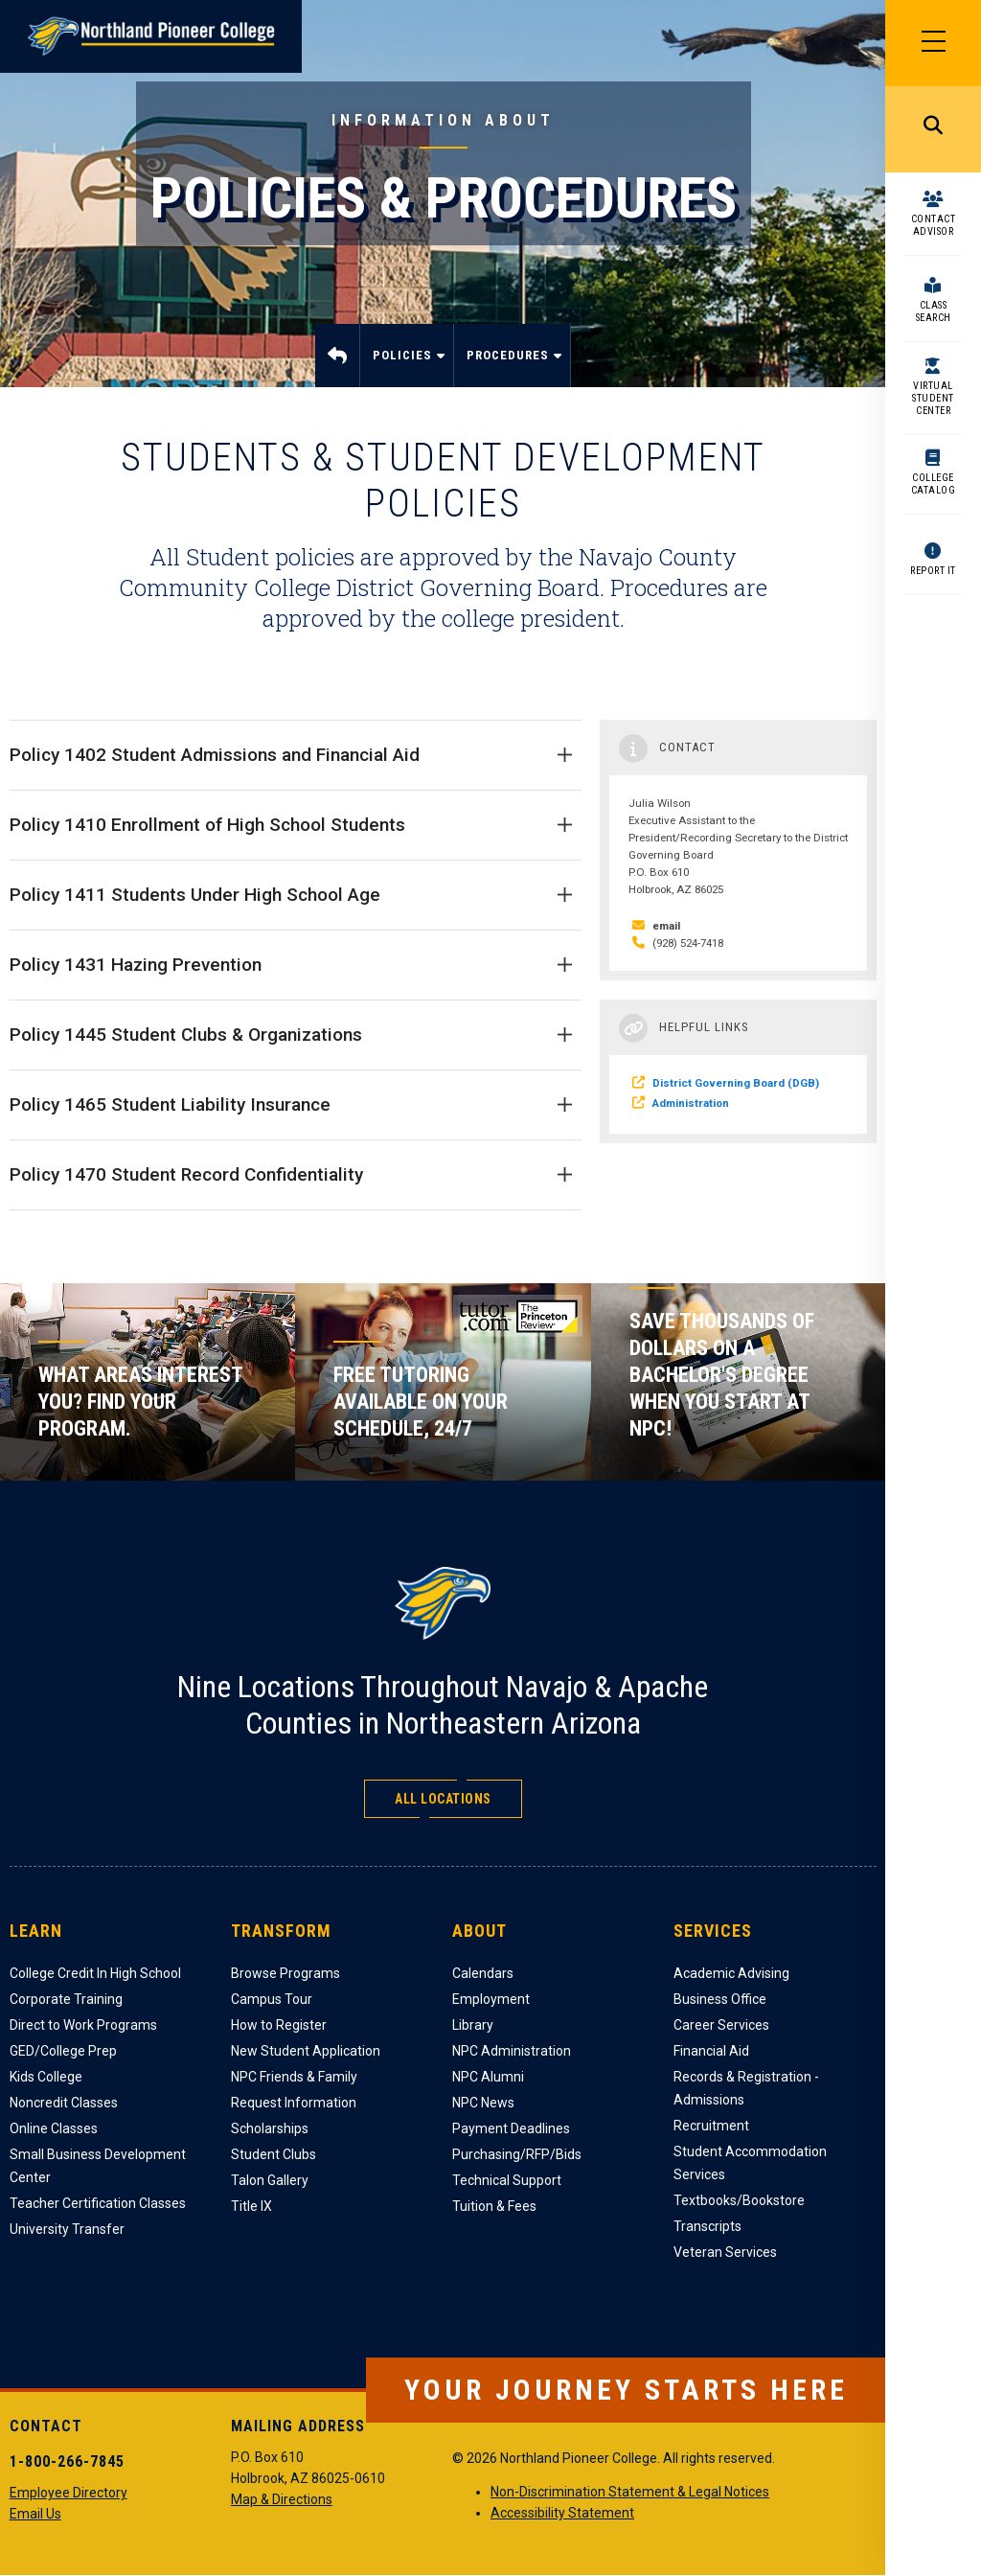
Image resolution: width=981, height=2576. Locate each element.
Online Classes (54, 2128)
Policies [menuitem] (404, 367)
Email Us (35, 2513)
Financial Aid (711, 2050)
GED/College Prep (63, 2050)
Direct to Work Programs (83, 2025)
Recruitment (711, 2125)
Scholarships (269, 2128)
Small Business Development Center (98, 2166)
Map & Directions (281, 2499)
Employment (491, 1999)
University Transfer (67, 2229)
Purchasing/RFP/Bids (517, 2154)
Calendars (482, 1973)
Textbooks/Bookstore (739, 2200)
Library (472, 2025)
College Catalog (933, 484)
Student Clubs (273, 2154)
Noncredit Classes (64, 2102)
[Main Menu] (933, 43)
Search (933, 129)
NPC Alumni (488, 2076)
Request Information (293, 2102)
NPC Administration (511, 2050)
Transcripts (707, 2226)
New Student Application (305, 2050)
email (666, 925)
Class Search (933, 311)
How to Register (279, 2025)
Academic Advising (731, 1973)
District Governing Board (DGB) (735, 1083)
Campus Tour (271, 1999)
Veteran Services (725, 2252)
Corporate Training (66, 1999)
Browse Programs (285, 1973)
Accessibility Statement (562, 2512)
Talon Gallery (269, 2180)
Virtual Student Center (933, 398)
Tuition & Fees (494, 2206)
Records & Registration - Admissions (746, 2088)
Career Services (721, 2025)
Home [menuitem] (337, 355)
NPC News (483, 2102)
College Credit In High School (95, 1973)
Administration (690, 1103)
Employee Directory (68, 2492)
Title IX (251, 2206)
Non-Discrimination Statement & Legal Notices (629, 2491)
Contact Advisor (933, 225)
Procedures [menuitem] (509, 367)
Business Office (719, 1999)
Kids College (46, 2076)
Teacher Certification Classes (98, 2203)
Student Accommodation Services (750, 2163)
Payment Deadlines (511, 2128)
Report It (933, 570)
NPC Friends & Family (294, 2076)
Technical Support (506, 2180)
